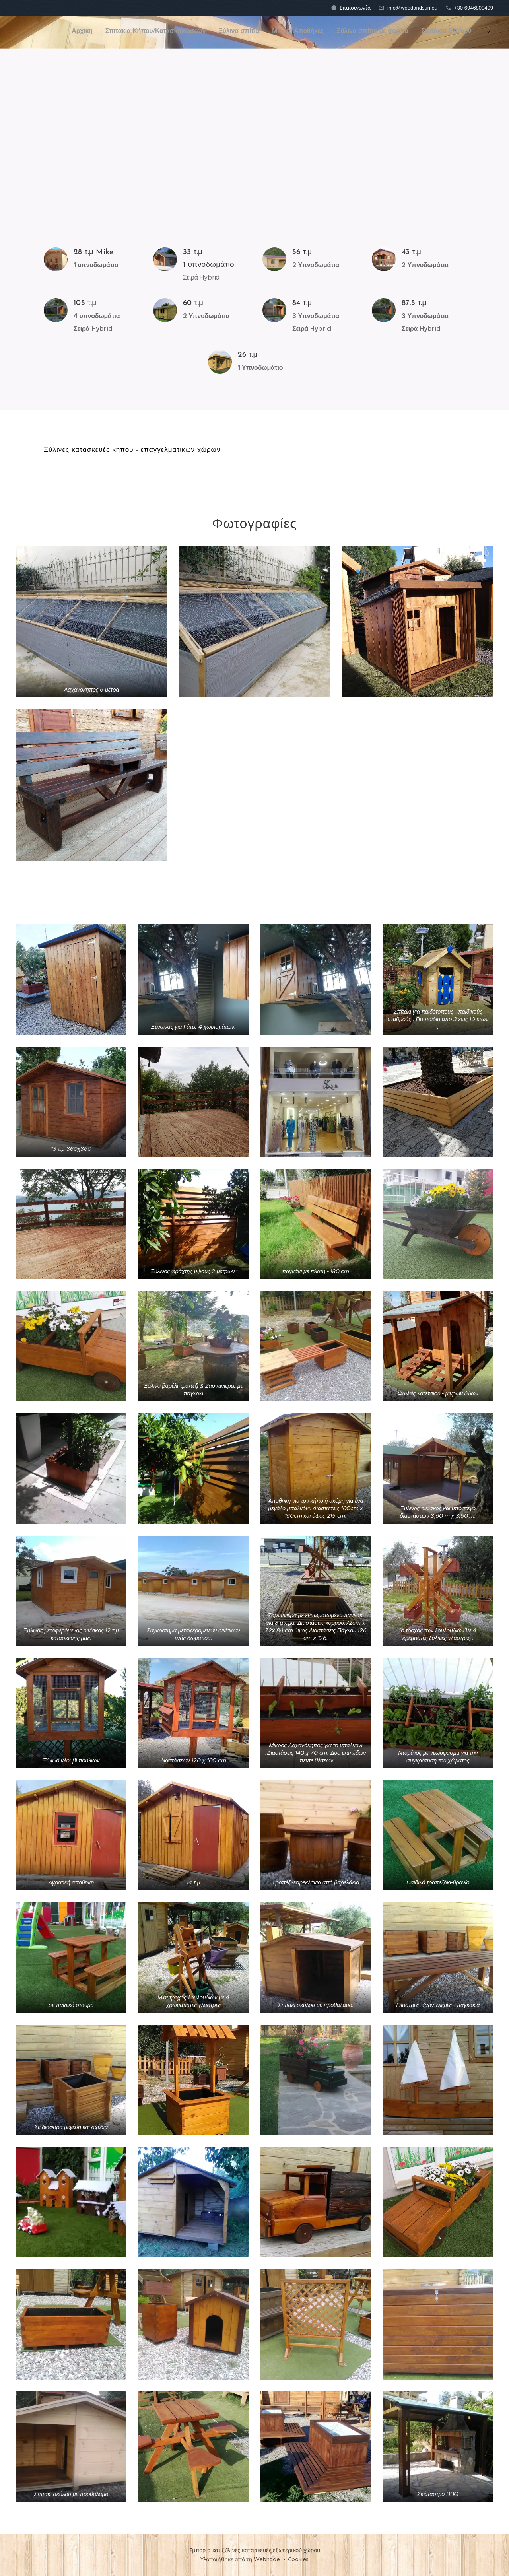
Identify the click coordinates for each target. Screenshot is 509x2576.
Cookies (298, 2559)
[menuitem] (304, 32)
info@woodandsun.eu (412, 8)
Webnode (267, 2559)
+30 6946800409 (473, 8)
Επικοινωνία (355, 8)
